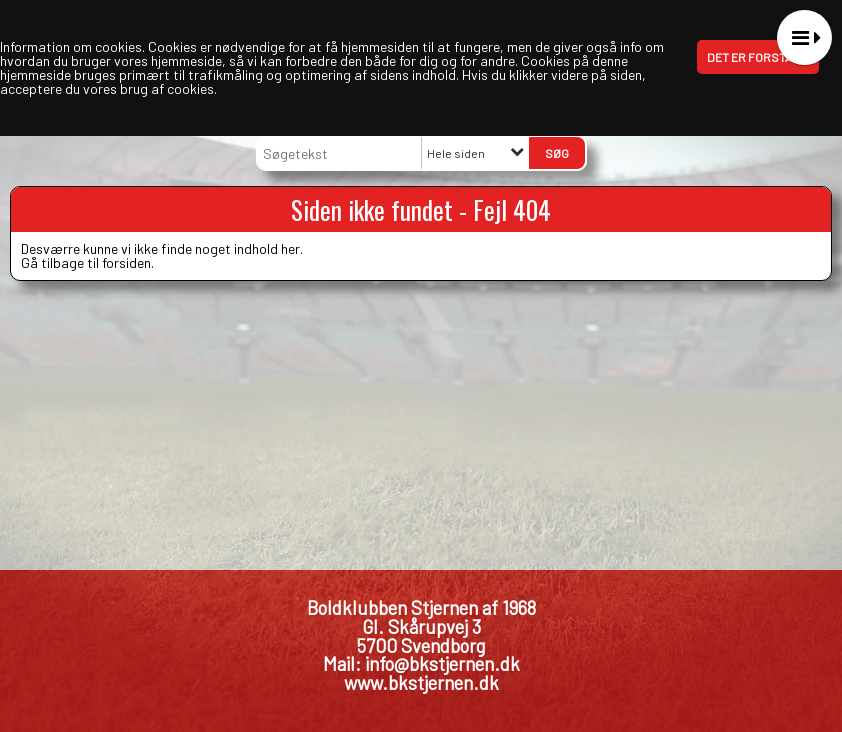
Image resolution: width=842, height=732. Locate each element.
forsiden (126, 262)
